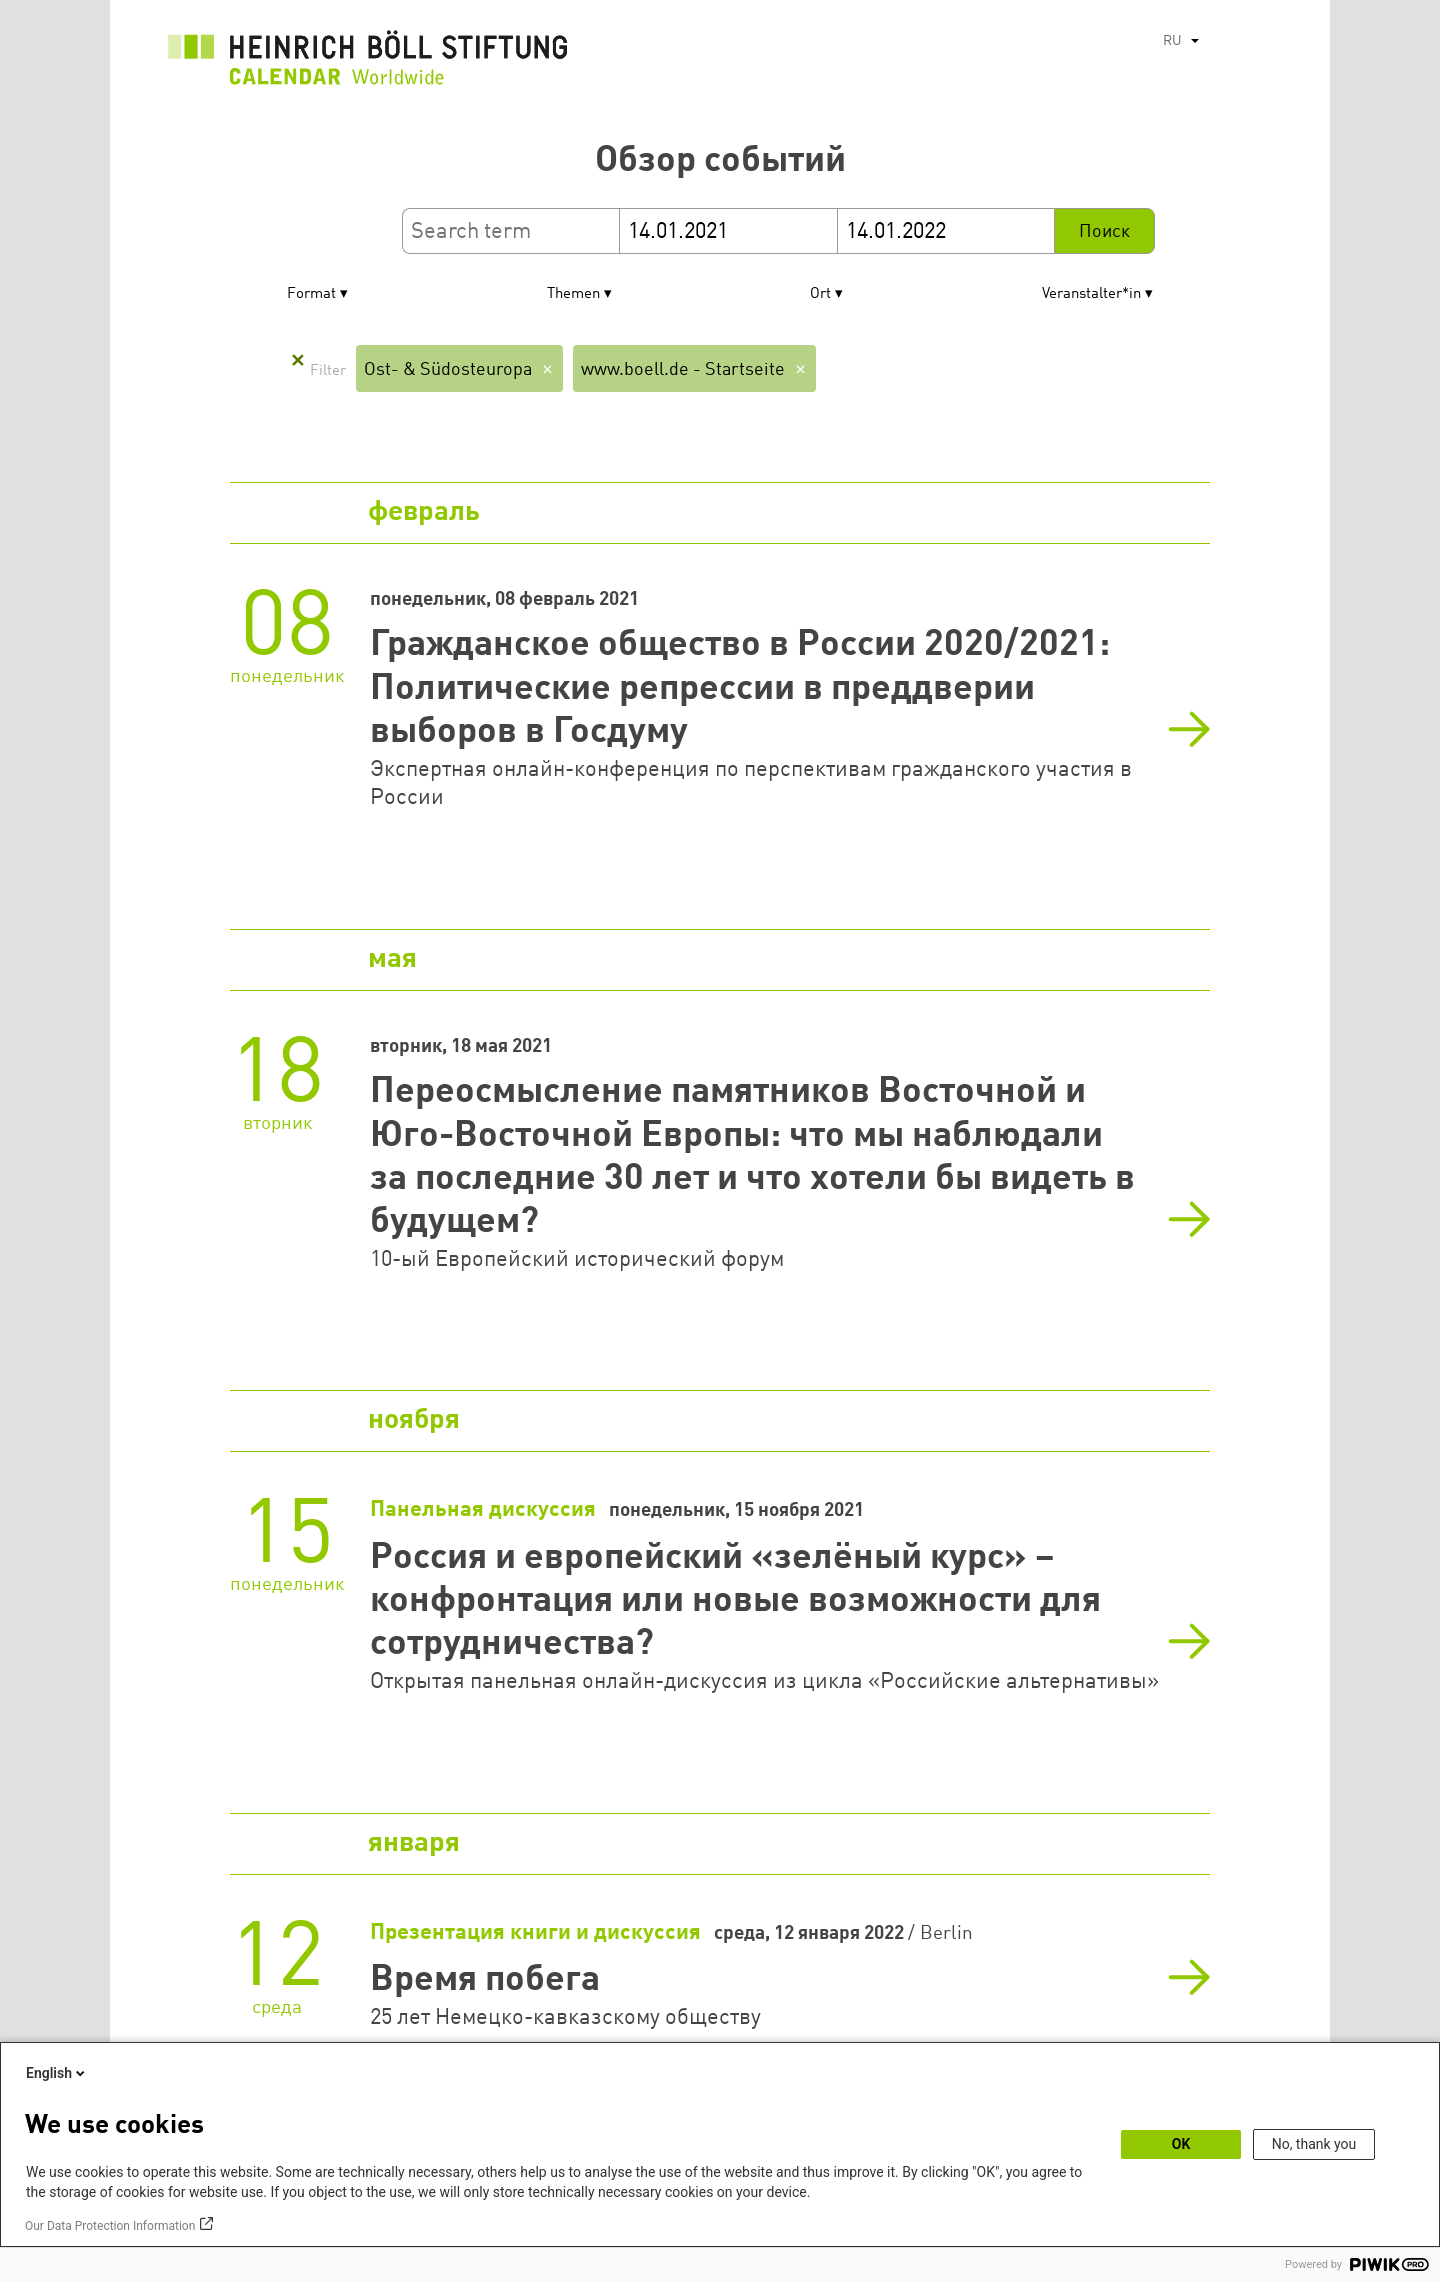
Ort (820, 294)
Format (311, 294)
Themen (573, 294)
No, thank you (1314, 2144)
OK (1181, 2144)
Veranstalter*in (1091, 294)
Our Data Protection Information (110, 2226)
